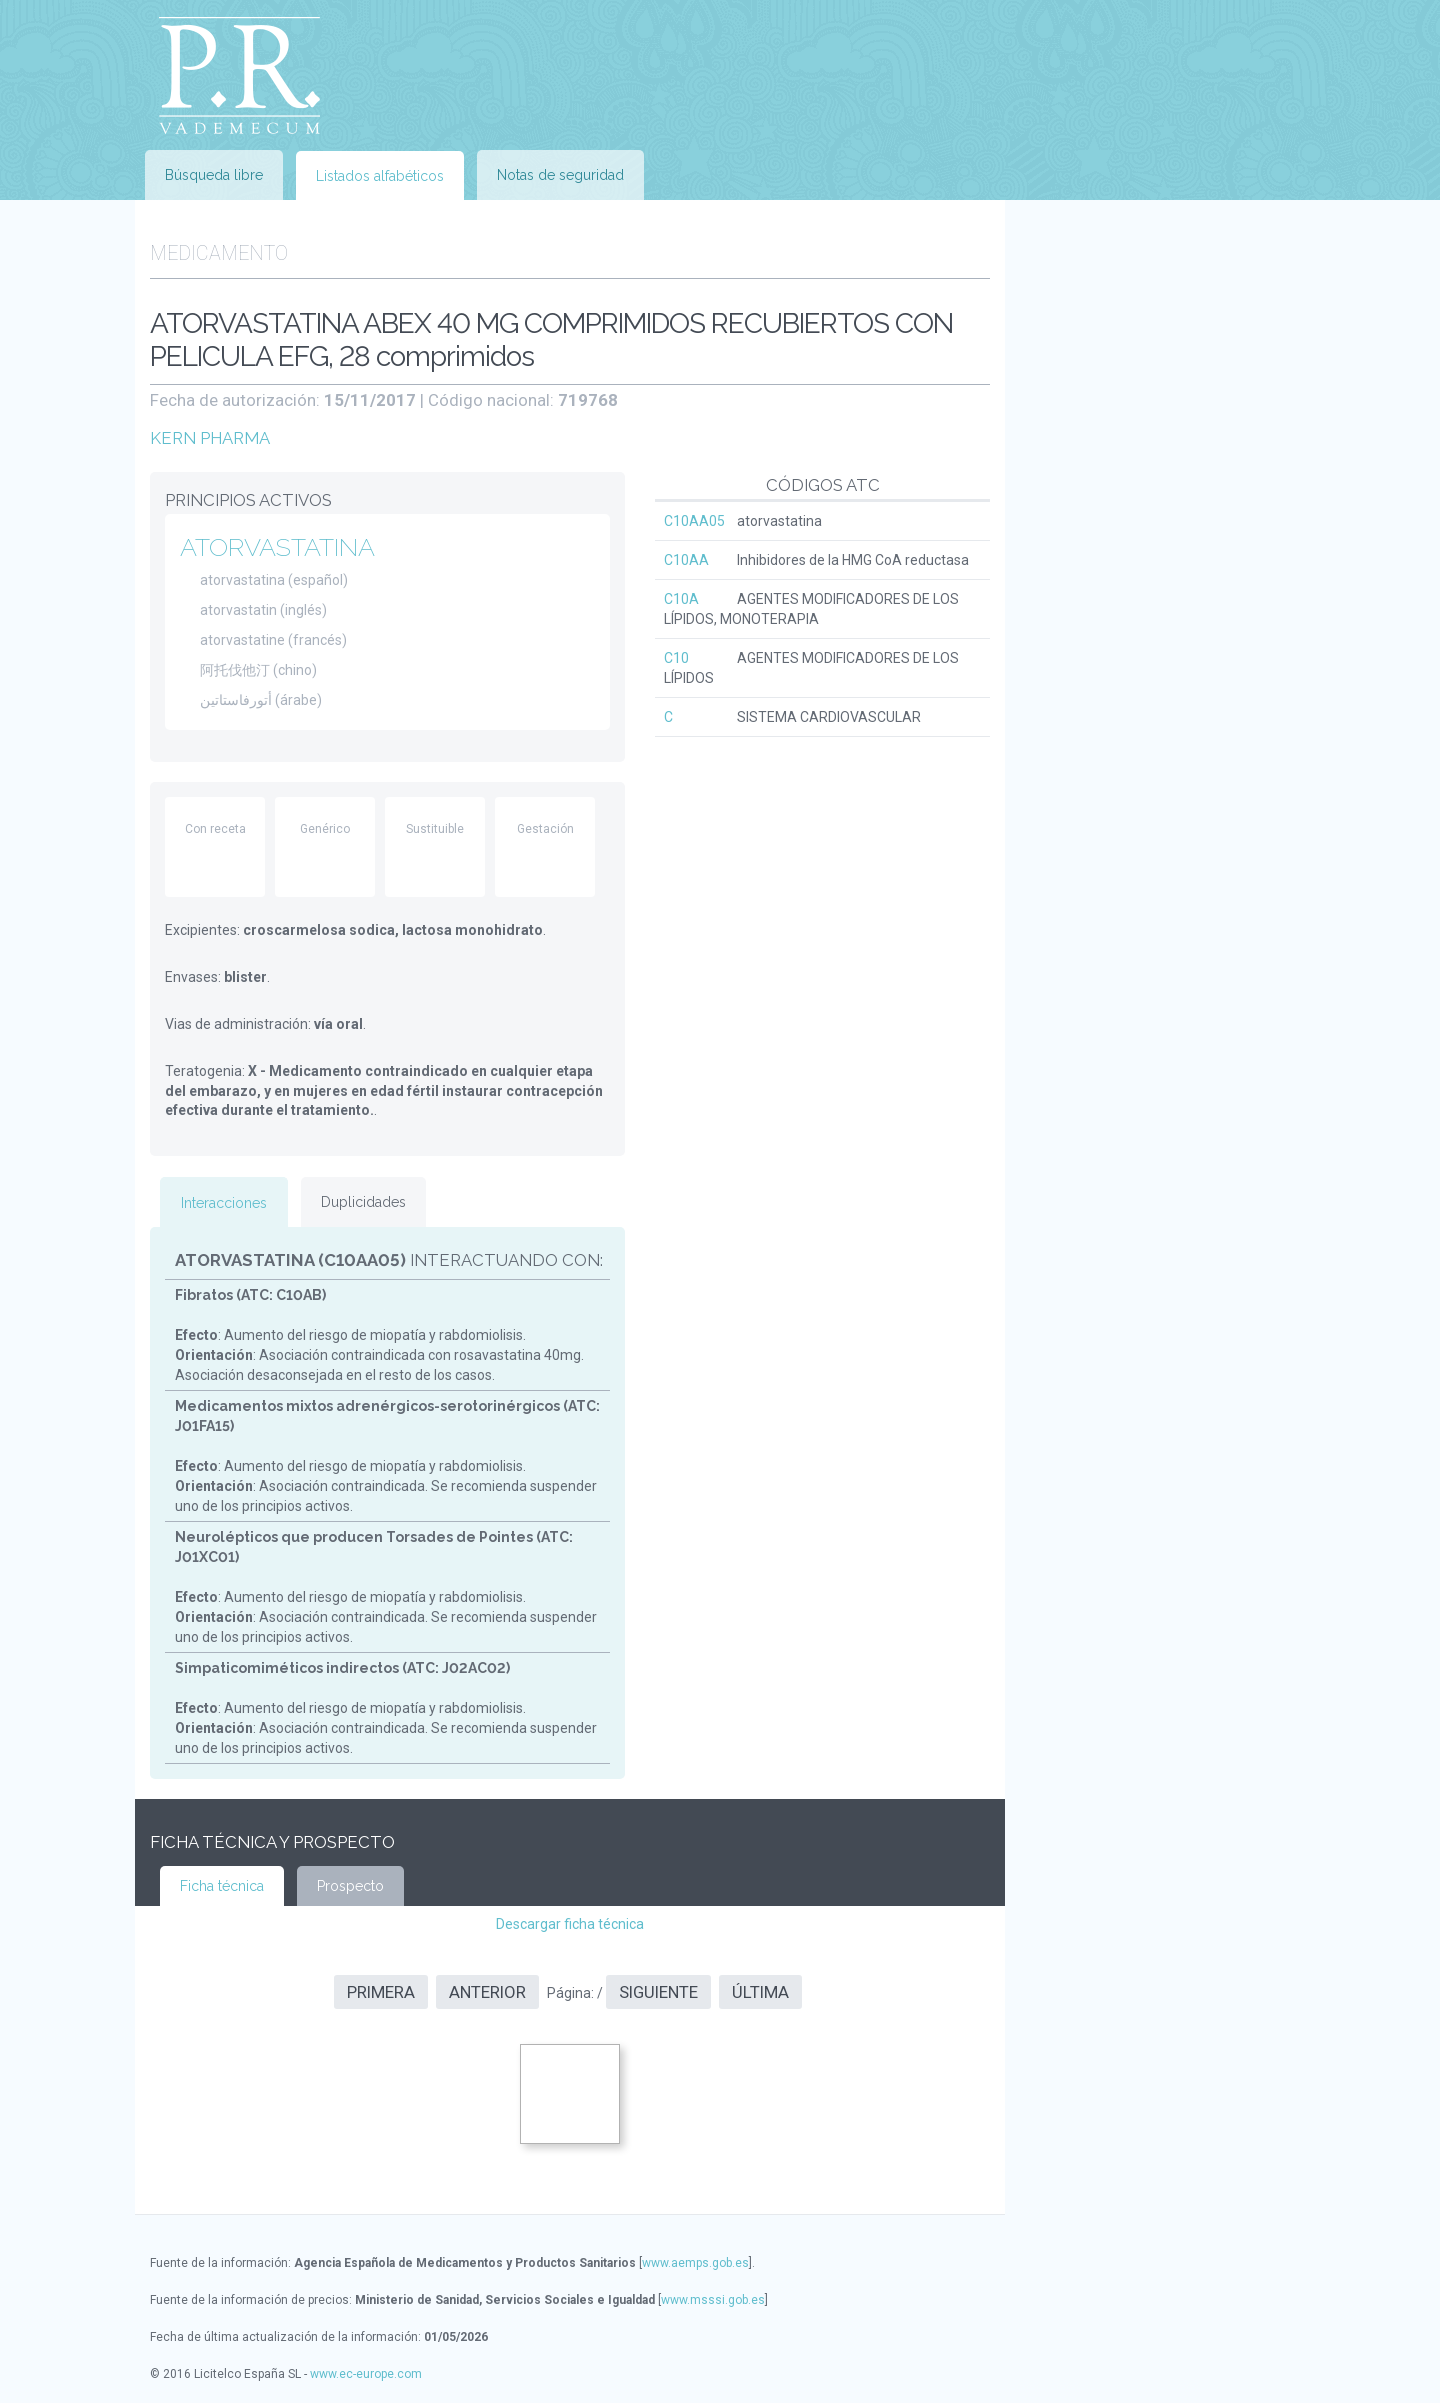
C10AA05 (694, 521)
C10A (681, 599)
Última (760, 1992)
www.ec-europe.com (366, 2374)
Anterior (487, 1992)
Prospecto (350, 1886)
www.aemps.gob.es (695, 2263)
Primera (381, 1992)
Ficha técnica (222, 1886)
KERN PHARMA (210, 438)
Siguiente (658, 1992)
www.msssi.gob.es (713, 2300)
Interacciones (224, 1203)
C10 (676, 658)
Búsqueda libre (214, 175)
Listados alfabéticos (380, 176)
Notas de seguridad (560, 175)
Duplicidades (363, 1202)
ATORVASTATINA (277, 547)
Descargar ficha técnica (570, 1924)
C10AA (686, 560)
